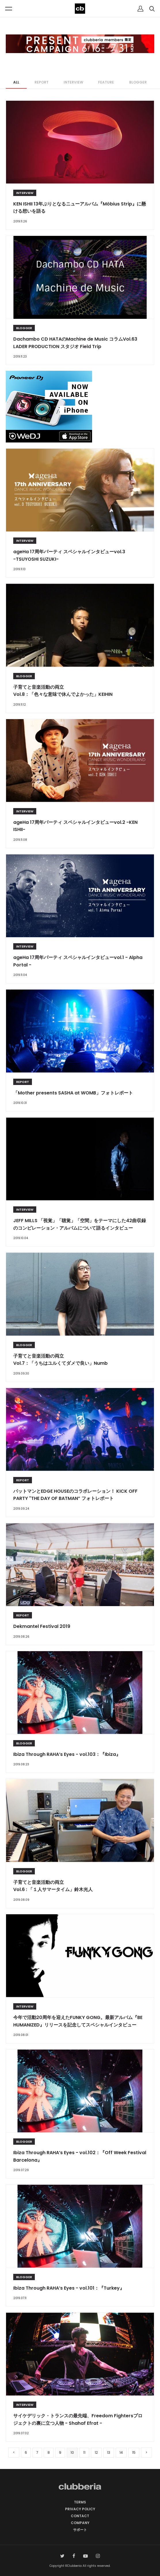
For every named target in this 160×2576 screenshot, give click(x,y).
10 (72, 2452)
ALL (16, 82)
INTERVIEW (73, 82)
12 (96, 2452)
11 (84, 2452)
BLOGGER (138, 82)
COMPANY (80, 2522)
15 (134, 2452)
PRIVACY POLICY (80, 2509)
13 (108, 2452)
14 (121, 2452)
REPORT (42, 82)
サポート (80, 2529)
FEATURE (106, 82)
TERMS (80, 2502)
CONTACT (80, 2515)
